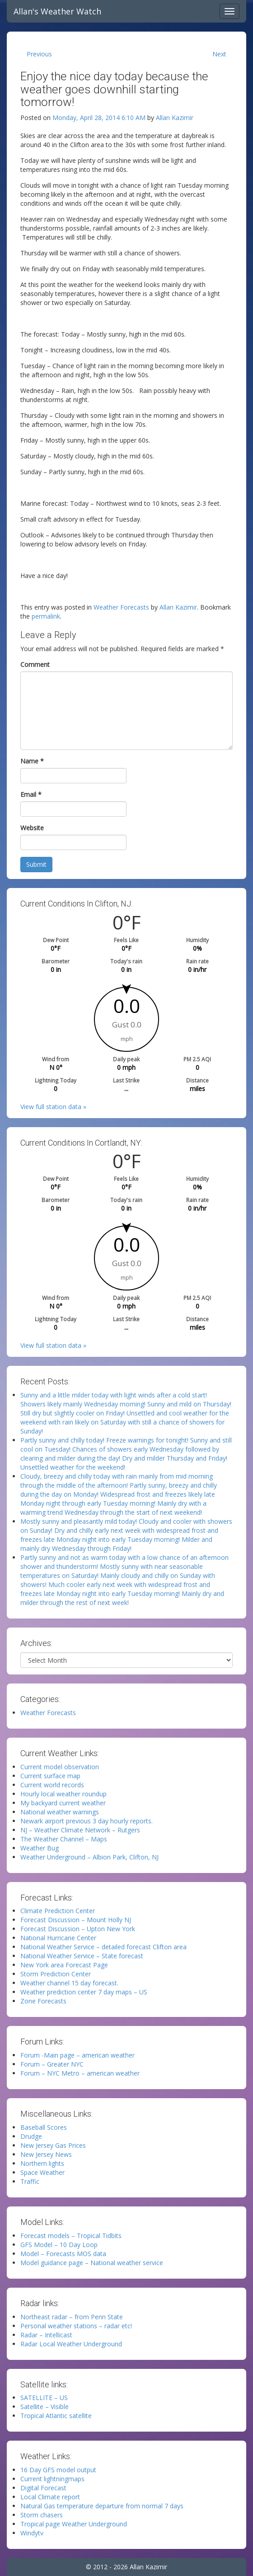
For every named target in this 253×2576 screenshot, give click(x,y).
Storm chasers (41, 2515)
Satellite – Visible (44, 2406)
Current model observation (59, 1766)
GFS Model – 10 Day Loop (59, 2244)
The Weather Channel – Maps (63, 1839)
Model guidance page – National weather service (91, 2262)
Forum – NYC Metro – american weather (80, 2073)
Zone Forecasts (43, 2001)
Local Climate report (50, 2497)
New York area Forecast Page (64, 1965)
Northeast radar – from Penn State (71, 2316)
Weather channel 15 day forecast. (69, 1983)
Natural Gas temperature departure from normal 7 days (101, 2506)
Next (219, 54)
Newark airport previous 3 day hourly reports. (86, 1821)
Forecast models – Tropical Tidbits (71, 2235)
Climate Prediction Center (57, 1910)
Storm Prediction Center (55, 1974)
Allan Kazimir (174, 117)
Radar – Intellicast (46, 2335)
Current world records (52, 1785)
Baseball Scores (43, 2127)
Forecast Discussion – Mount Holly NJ (75, 1919)
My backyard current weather (63, 1803)
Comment (35, 664)
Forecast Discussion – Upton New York (77, 1928)
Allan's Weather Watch (57, 11)
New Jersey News (46, 2154)
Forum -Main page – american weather (77, 2055)
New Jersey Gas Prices (53, 2145)
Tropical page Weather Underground (73, 2524)
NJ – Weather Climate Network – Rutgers (80, 1830)
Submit (36, 864)
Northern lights (42, 2163)
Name (32, 761)
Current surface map (50, 1775)
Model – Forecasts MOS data (63, 2253)
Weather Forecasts (121, 607)
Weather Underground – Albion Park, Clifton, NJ (89, 1857)
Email (31, 794)
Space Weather (42, 2172)
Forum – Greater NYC (52, 2064)
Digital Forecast (43, 2488)
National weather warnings (59, 1812)
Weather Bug (39, 1848)
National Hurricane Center (58, 1937)
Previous (39, 54)
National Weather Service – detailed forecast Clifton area (103, 1946)
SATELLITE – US (44, 2397)
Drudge (31, 2136)
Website (32, 827)
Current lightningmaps (52, 2478)
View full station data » (53, 1106)
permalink (46, 616)
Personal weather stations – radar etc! (76, 2326)
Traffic (29, 2181)
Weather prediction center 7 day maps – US (83, 1992)
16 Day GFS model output (58, 2469)
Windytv (31, 2533)
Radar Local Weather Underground (71, 2344)
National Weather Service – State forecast (81, 1956)
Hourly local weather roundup (63, 1794)
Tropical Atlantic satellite (56, 2415)
